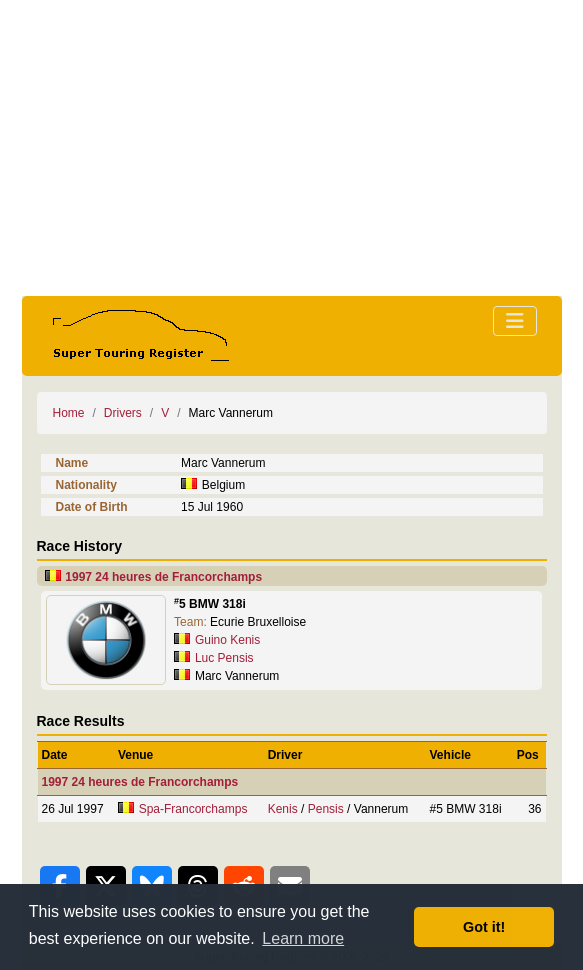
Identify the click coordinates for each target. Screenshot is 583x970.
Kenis (283, 809)
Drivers (123, 413)
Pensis (326, 809)
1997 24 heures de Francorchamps (163, 577)
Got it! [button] (484, 927)
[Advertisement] (292, 148)
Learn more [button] (303, 938)
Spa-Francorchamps (193, 809)
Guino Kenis (227, 640)
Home (69, 413)
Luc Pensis (224, 658)
